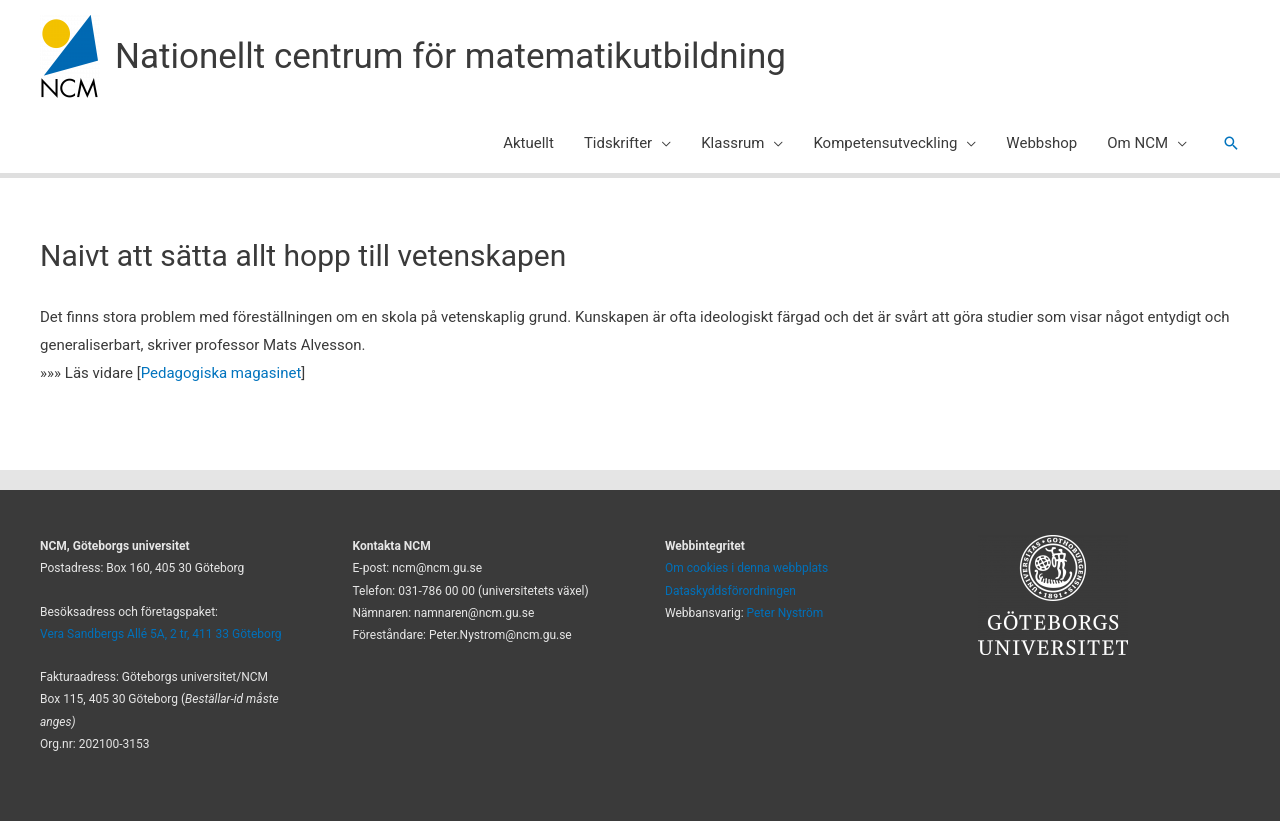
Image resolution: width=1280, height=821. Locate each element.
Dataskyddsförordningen (730, 591)
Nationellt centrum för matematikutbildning (450, 56)
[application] (661, 143)
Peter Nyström (785, 613)
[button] (1231, 143)
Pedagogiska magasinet (221, 373)
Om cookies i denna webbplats (746, 568)
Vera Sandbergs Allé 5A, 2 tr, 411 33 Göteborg (161, 634)
